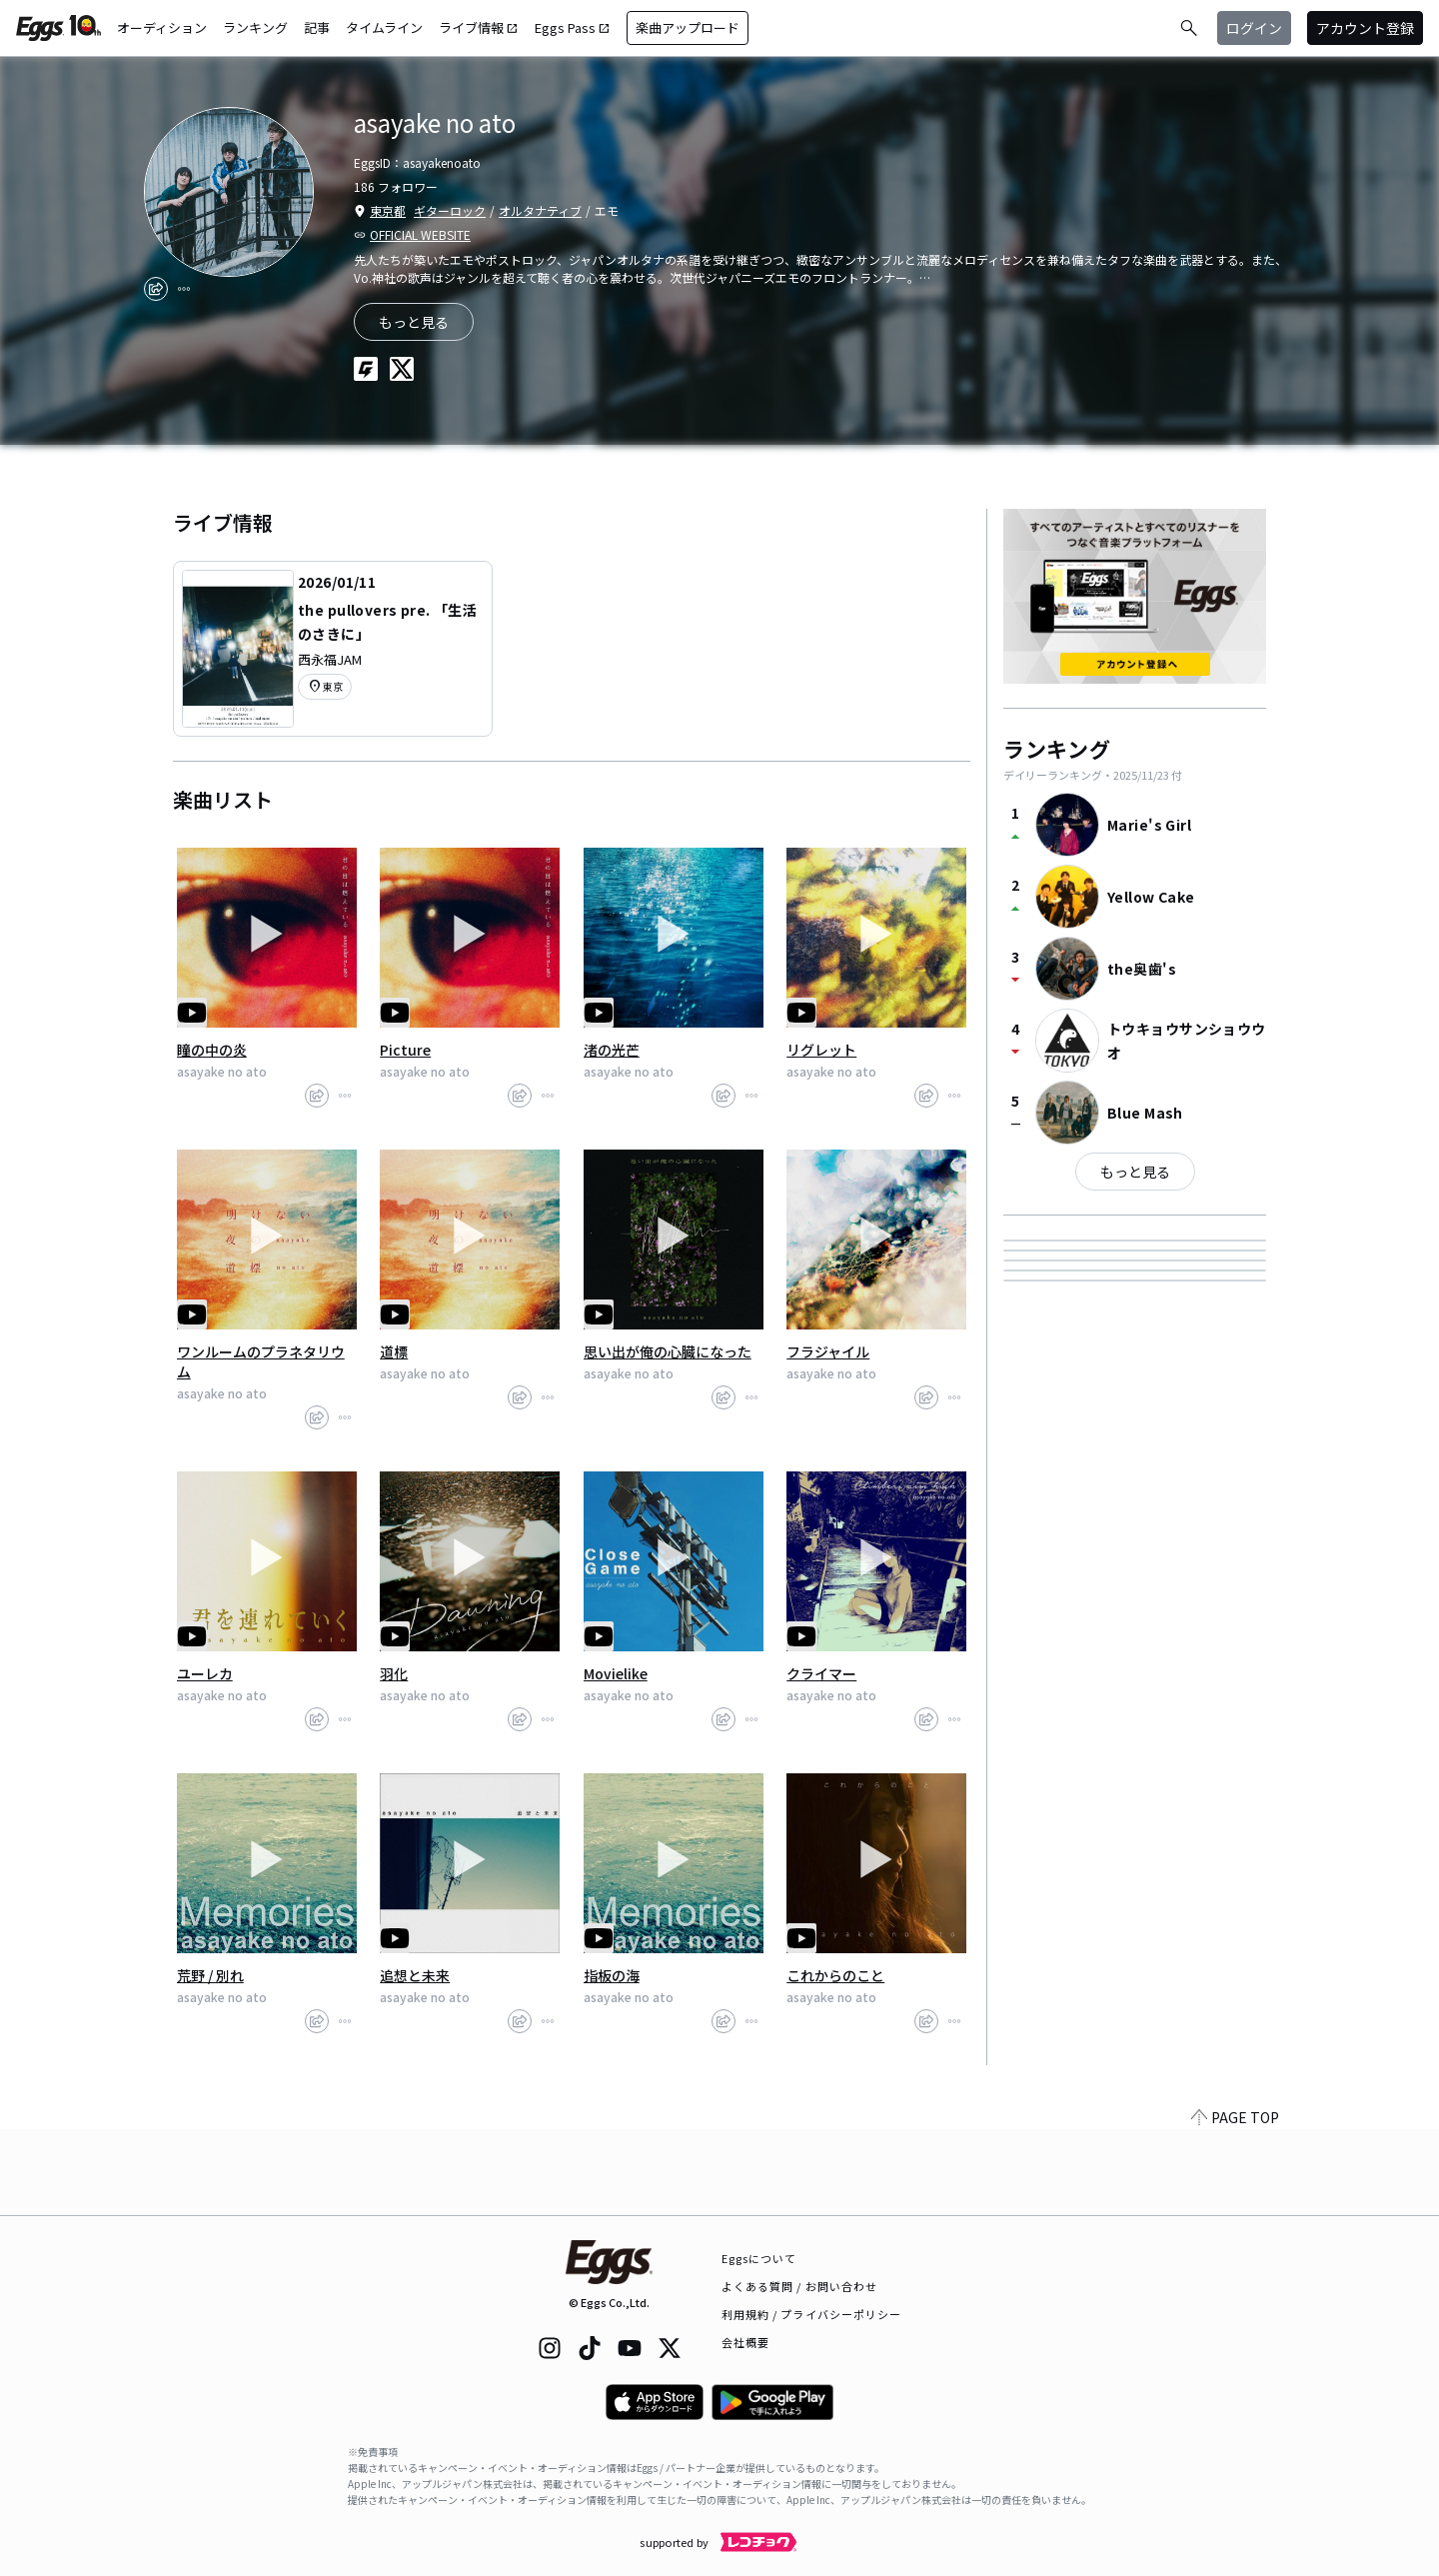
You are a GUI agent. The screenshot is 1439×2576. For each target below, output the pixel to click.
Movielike (616, 1673)
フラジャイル (827, 1351)
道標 (394, 1351)
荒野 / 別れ (210, 1975)
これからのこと (835, 1975)
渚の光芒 (612, 1050)
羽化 (394, 1673)
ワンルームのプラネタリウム (261, 1361)
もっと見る (1135, 1172)
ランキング (255, 27)
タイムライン (384, 27)
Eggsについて (759, 2258)
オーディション (162, 27)
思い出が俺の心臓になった (667, 1351)
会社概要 (745, 2342)
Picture (405, 1050)
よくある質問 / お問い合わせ (799, 2286)
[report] (184, 289)
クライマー (821, 1673)
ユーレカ (205, 1673)
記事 (317, 27)
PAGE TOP (1235, 2203)
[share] (156, 289)
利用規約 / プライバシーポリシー (811, 2314)
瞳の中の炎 (212, 1050)
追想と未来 (415, 1975)
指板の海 (612, 1975)
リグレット (821, 1050)
